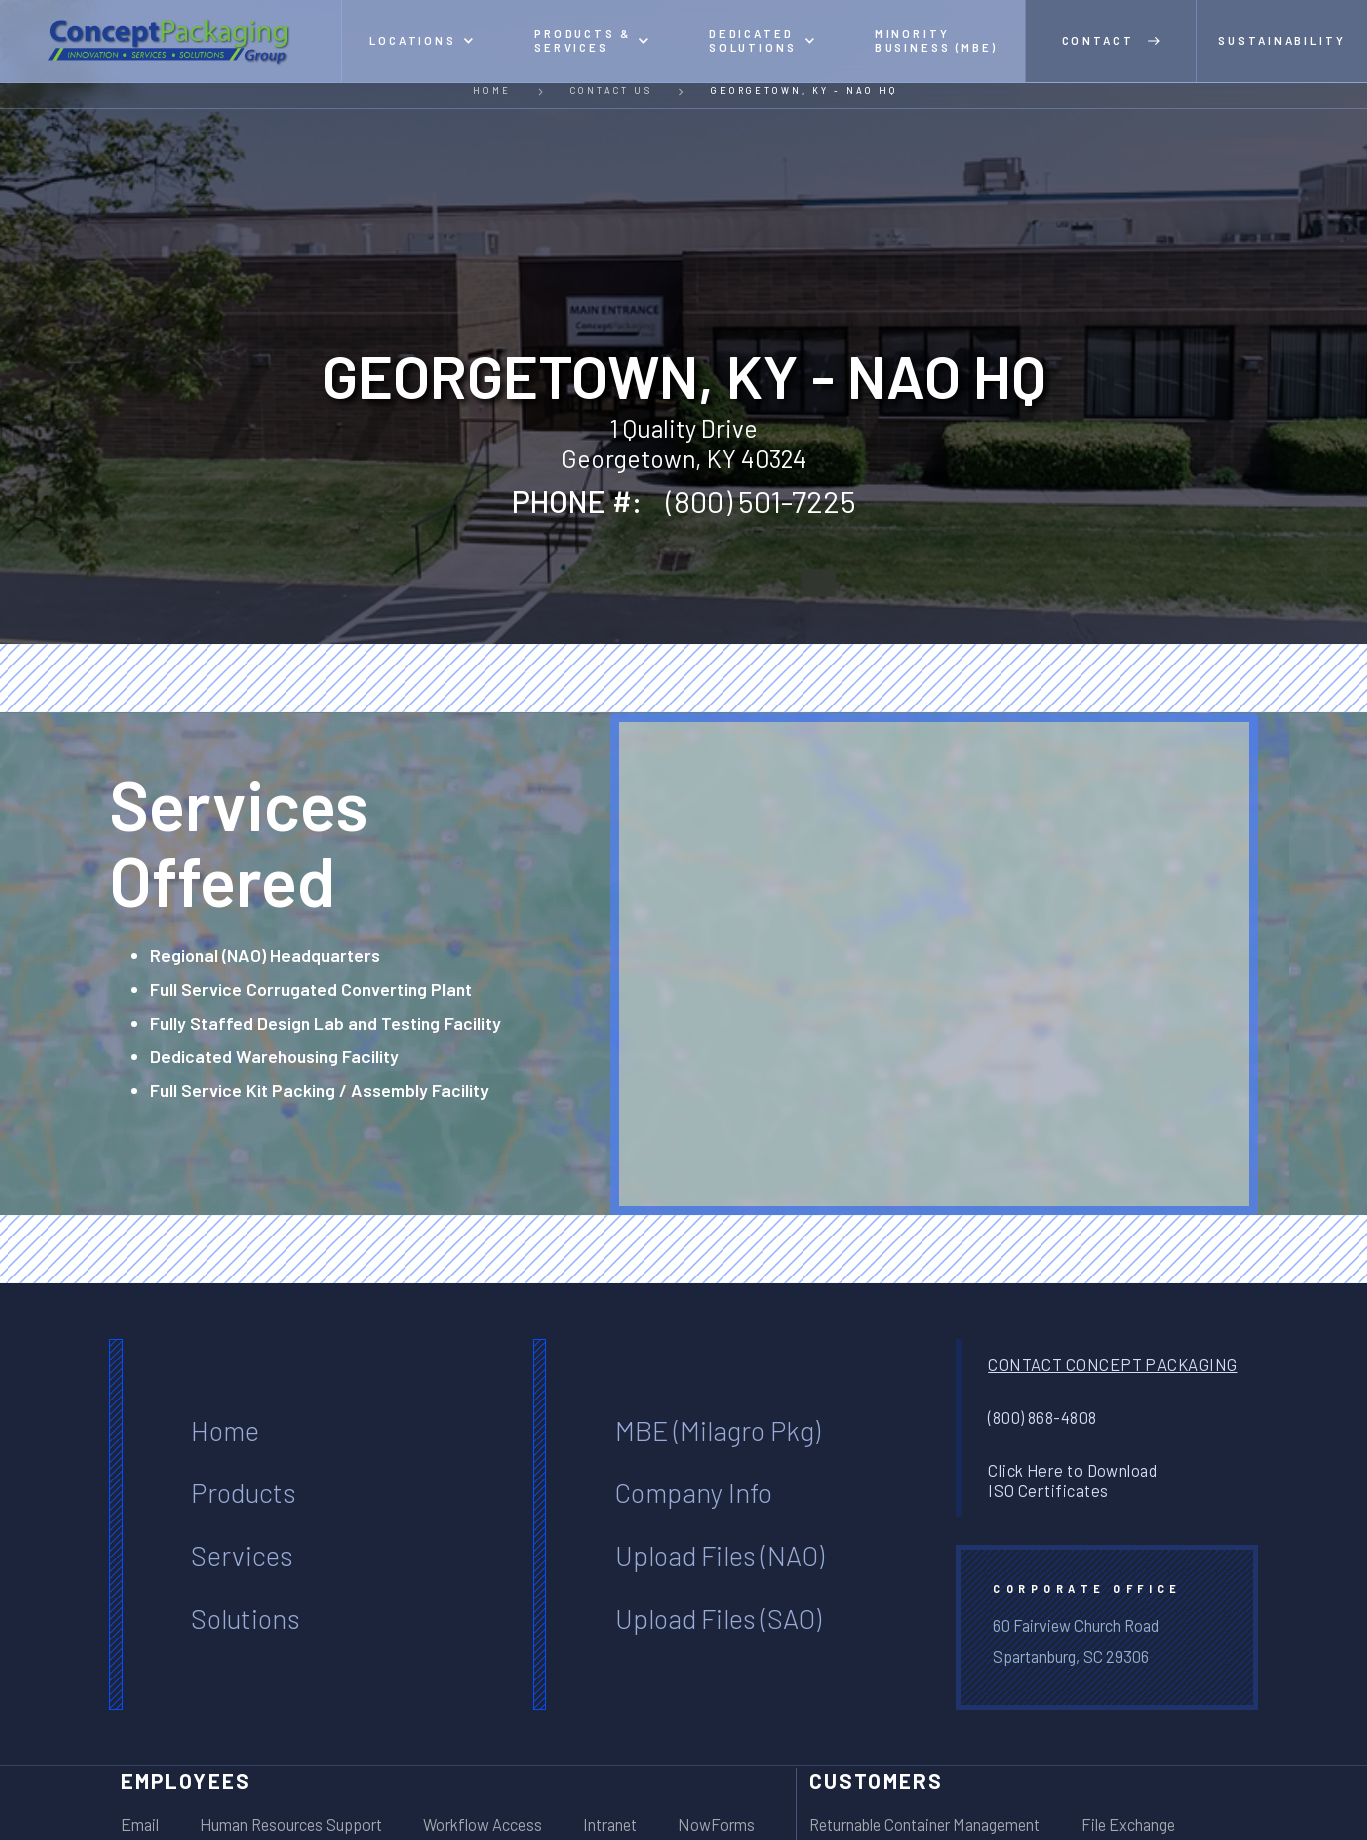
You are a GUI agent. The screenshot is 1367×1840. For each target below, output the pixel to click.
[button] (421, 41)
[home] (171, 41)
